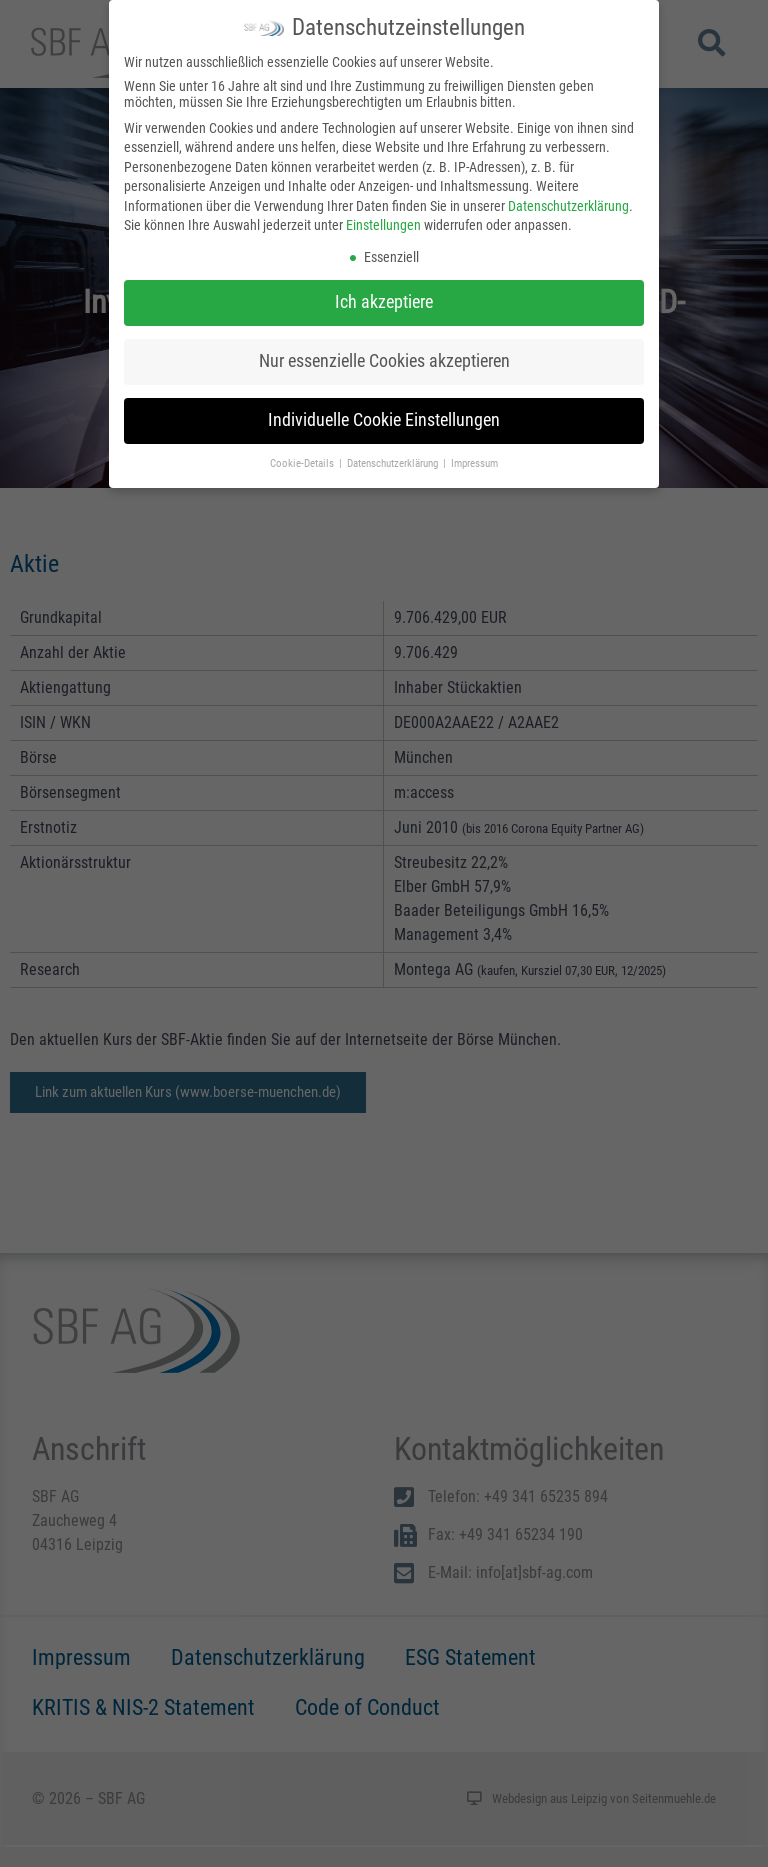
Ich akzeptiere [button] (384, 302)
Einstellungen (383, 225)
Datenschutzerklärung (568, 206)
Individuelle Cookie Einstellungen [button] (384, 420)
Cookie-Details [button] (303, 463)
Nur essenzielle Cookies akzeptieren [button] (384, 361)
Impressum (474, 463)
